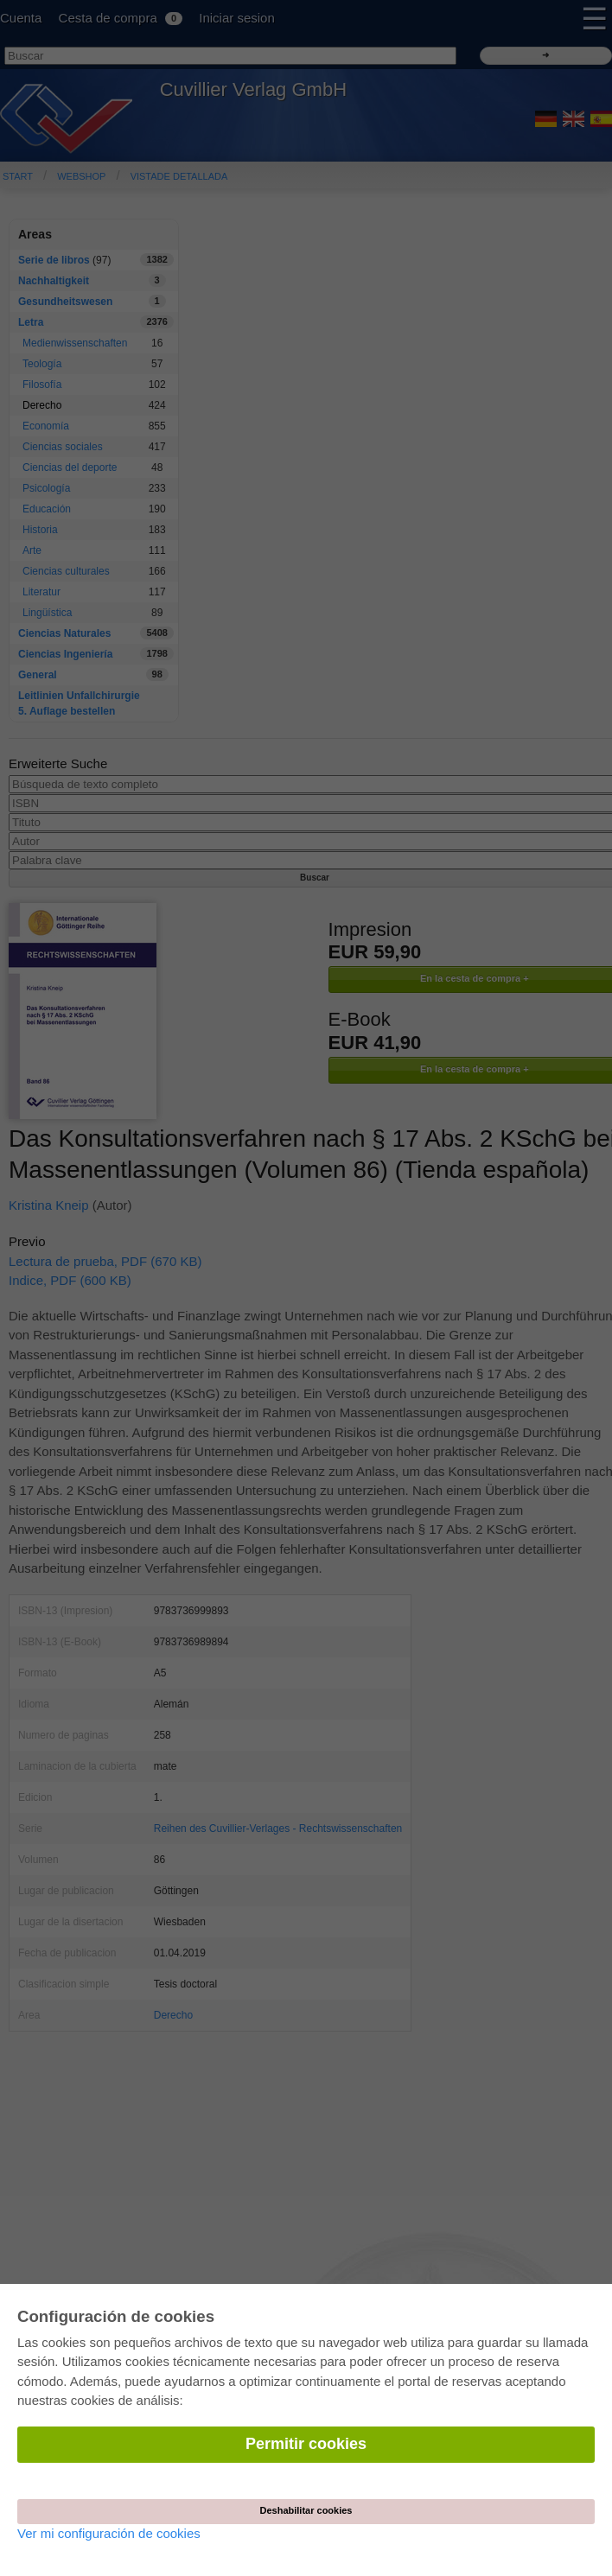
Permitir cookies (306, 2443)
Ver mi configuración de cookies (109, 2533)
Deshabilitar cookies (306, 2510)
